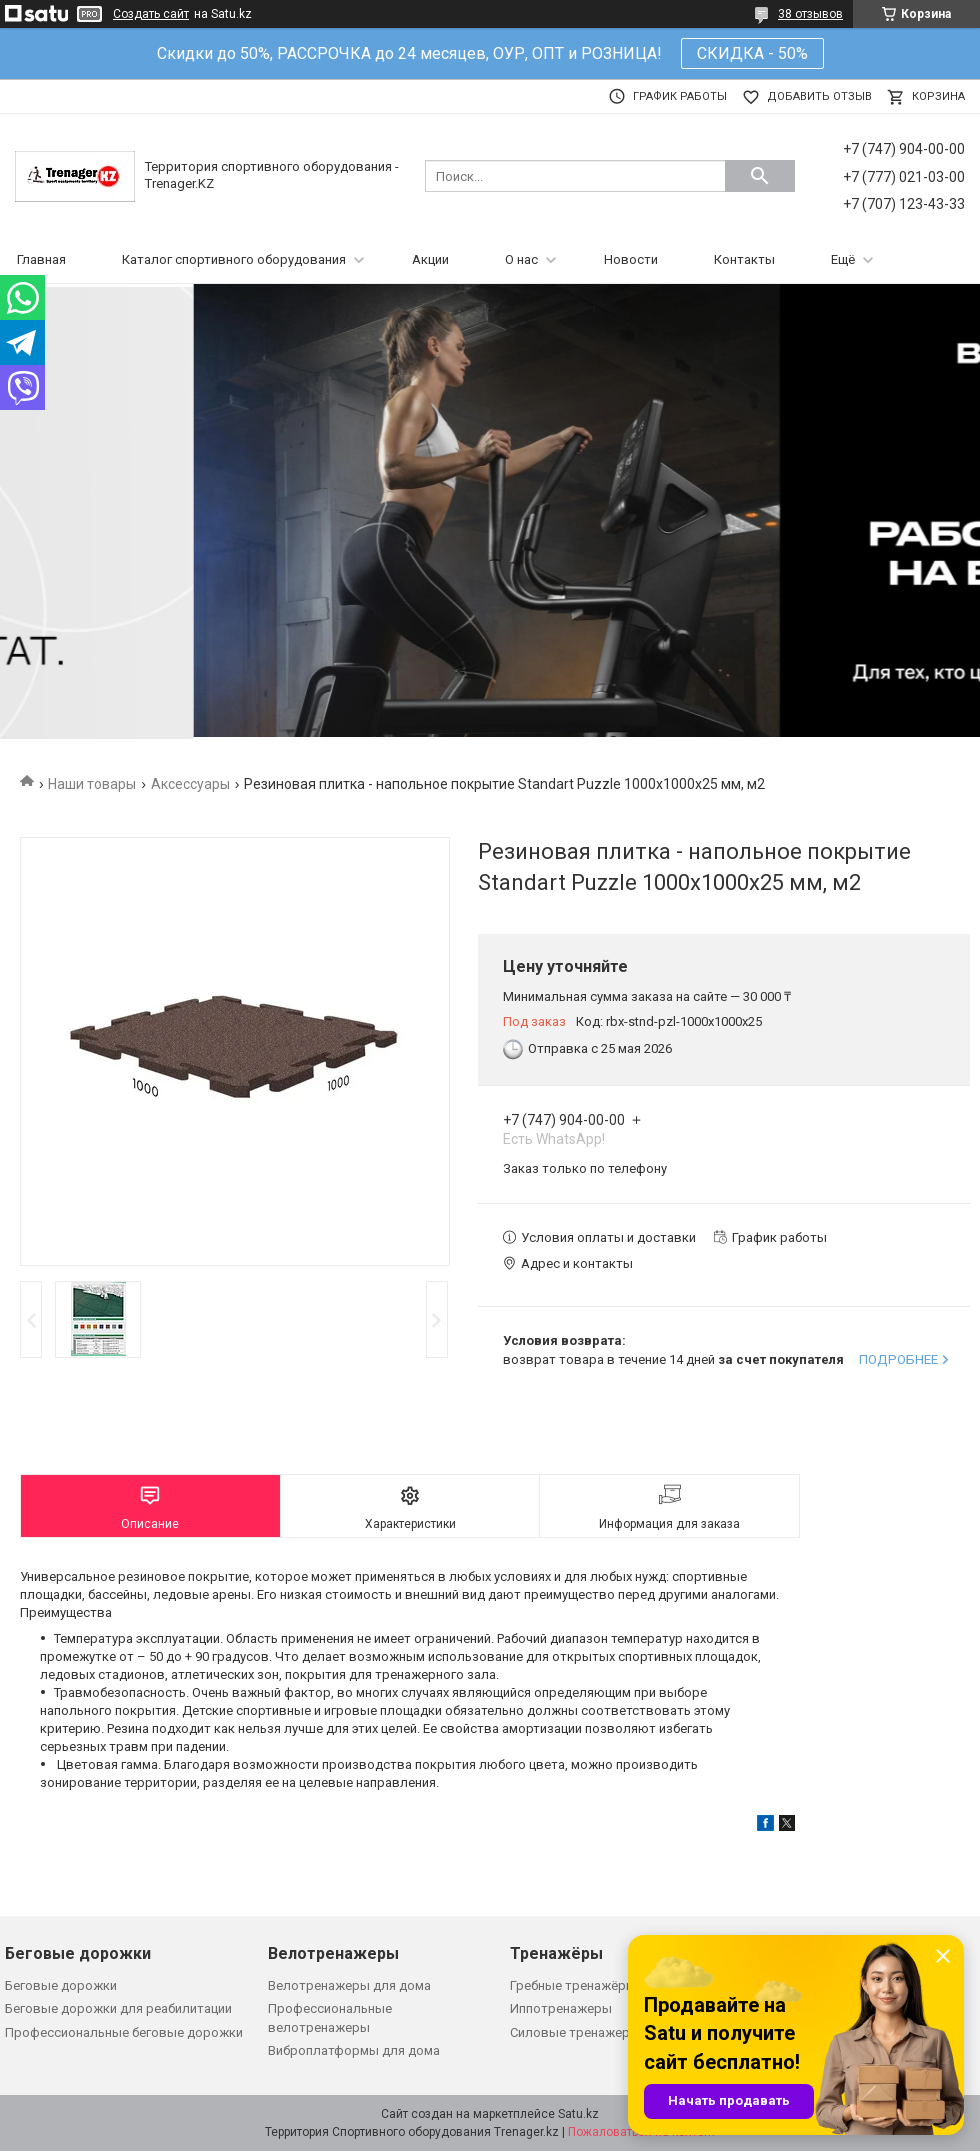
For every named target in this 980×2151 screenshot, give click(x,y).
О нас (521, 259)
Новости (631, 259)
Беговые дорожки (61, 1985)
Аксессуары (190, 784)
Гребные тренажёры (573, 1985)
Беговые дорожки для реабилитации (118, 2008)
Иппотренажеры (561, 2008)
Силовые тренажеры (575, 2032)
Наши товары (92, 784)
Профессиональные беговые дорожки (124, 2032)
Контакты (744, 259)
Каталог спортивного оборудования (234, 259)
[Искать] (760, 176)
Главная (41, 259)
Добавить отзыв (819, 96)
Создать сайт (151, 14)
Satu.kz (578, 2114)
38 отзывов (810, 14)
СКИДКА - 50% (752, 53)
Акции (430, 259)
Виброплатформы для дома (354, 2050)
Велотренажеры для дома (349, 1985)
